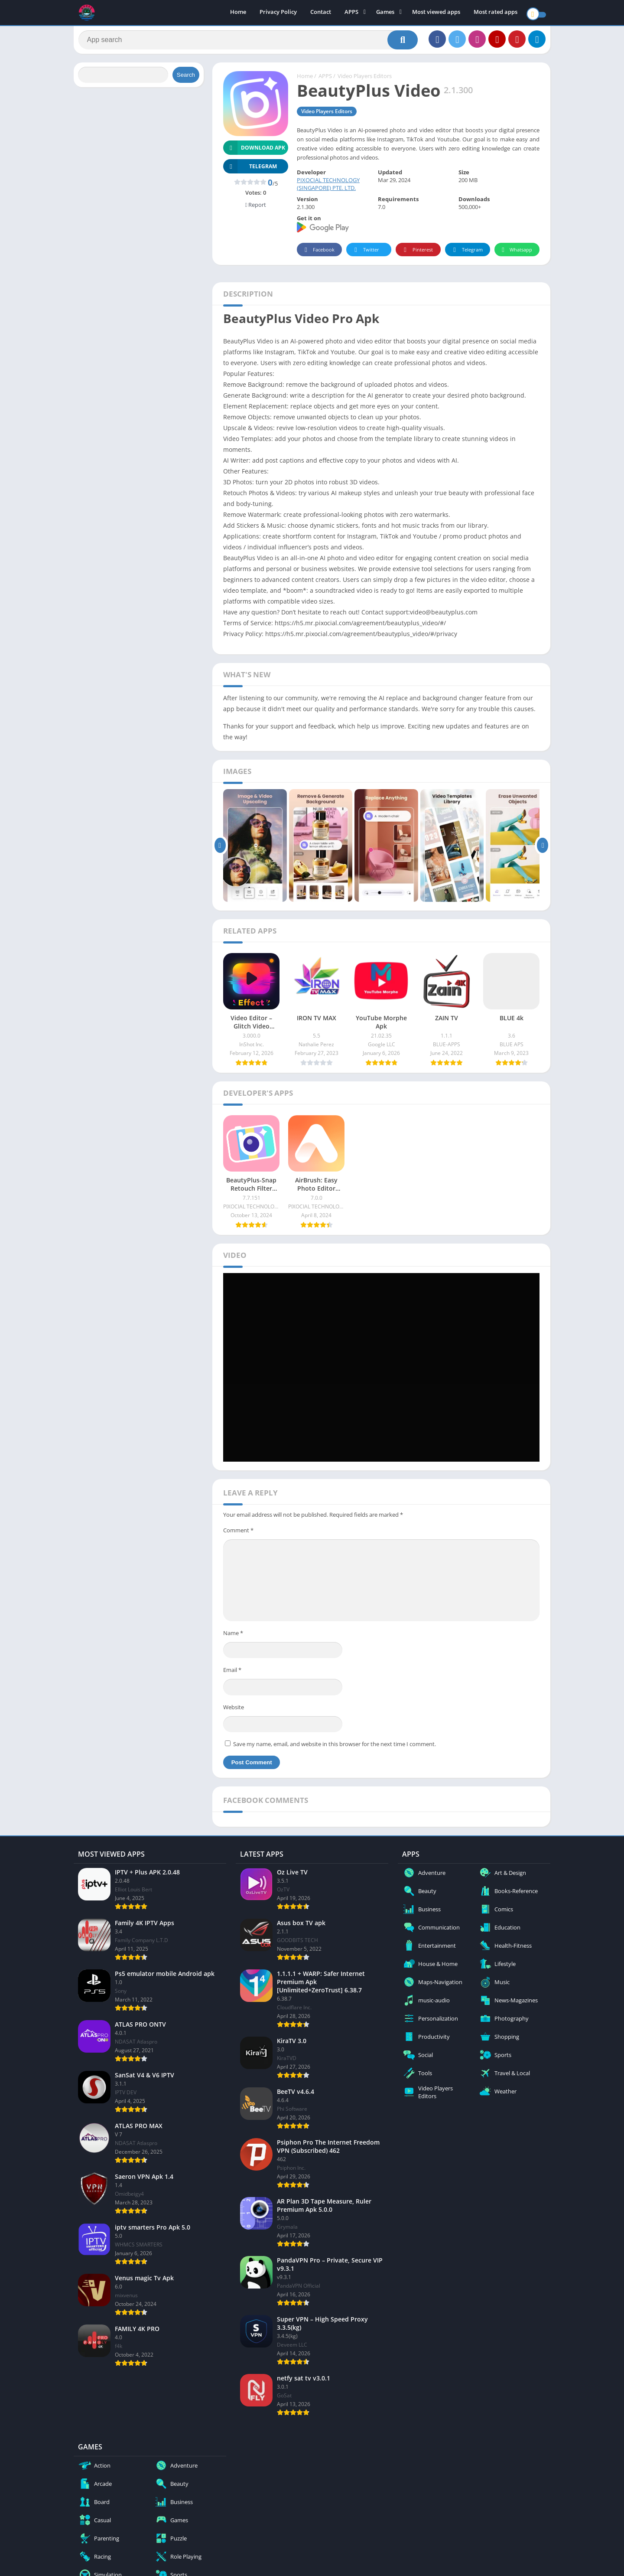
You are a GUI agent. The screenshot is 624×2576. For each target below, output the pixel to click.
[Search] (248, 42)
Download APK (254, 152)
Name (233, 1637)
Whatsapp (516, 254)
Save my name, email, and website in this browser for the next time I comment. (334, 1748)
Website (233, 1711)
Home (238, 13)
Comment (238, 1534)
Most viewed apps (436, 13)
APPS (351, 13)
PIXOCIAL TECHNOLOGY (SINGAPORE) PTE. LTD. (328, 188)
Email (232, 1674)
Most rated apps (495, 13)
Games (385, 13)
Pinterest (417, 254)
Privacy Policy (278, 13)
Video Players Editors (365, 80)
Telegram (466, 254)
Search (186, 79)
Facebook (318, 254)
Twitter (365, 254)
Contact (320, 13)
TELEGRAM (250, 170)
